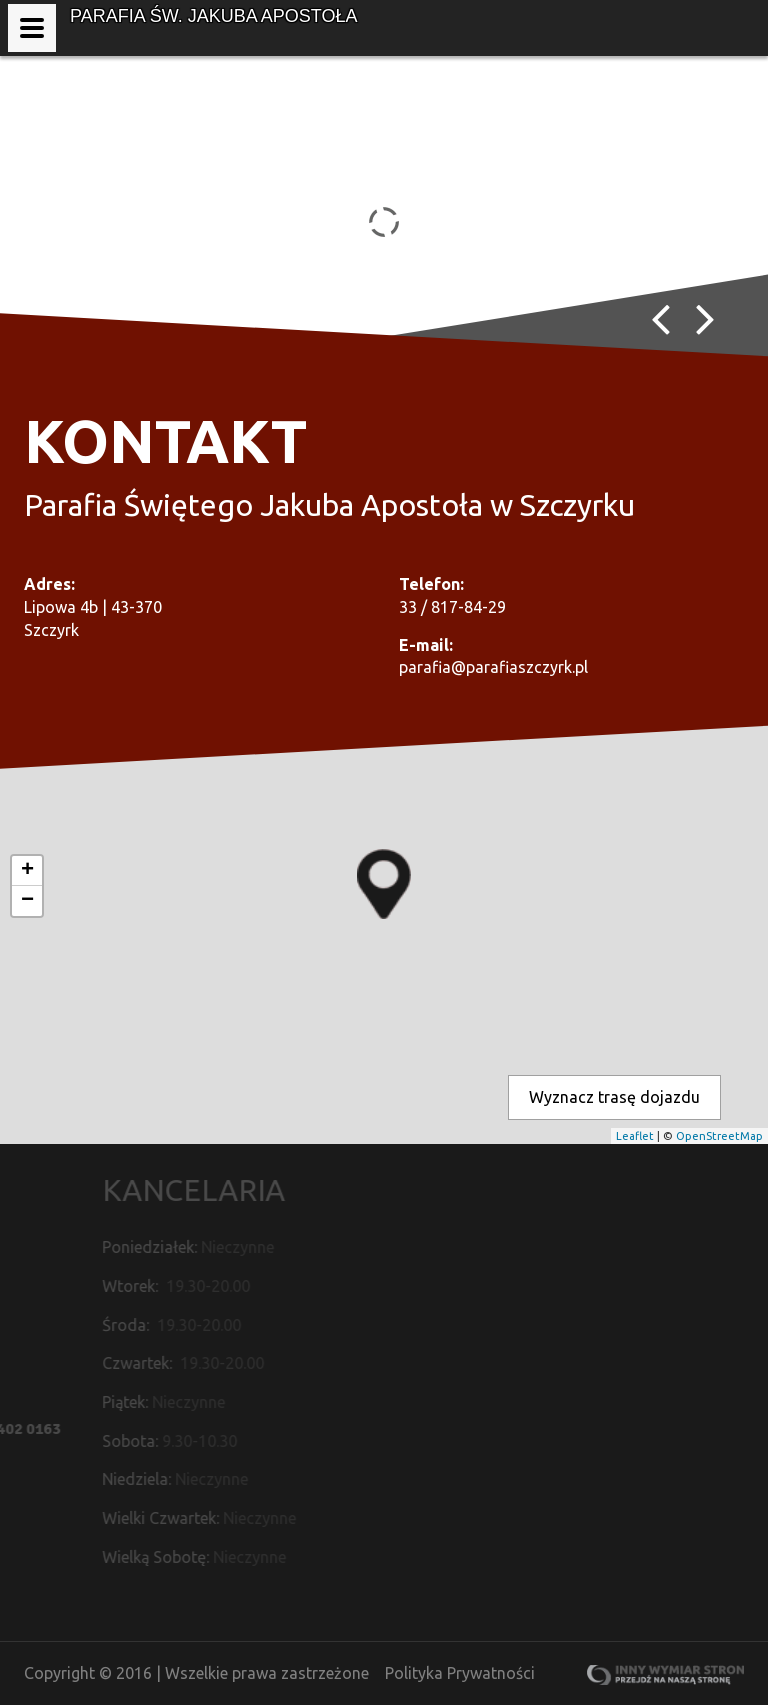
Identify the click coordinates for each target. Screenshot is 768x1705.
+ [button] (27, 871)
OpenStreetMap (719, 1136)
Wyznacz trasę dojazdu (614, 1097)
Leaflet (635, 1136)
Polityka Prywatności (460, 1673)
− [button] (27, 901)
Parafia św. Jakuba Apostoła (213, 16)
